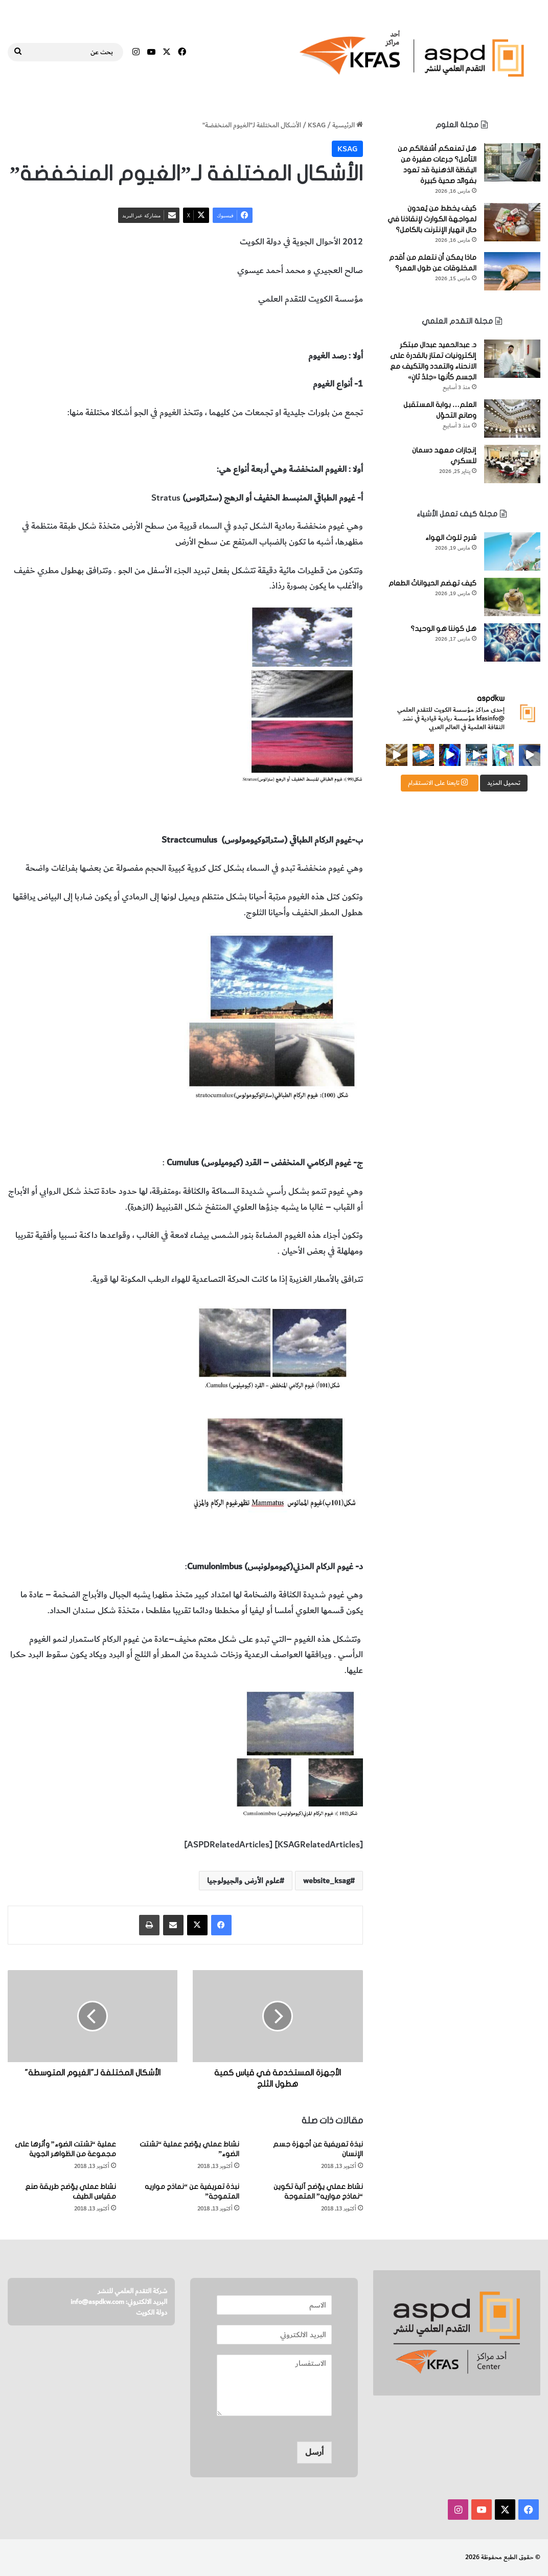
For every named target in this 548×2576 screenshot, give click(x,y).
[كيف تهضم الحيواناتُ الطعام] (512, 597)
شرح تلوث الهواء (450, 537)
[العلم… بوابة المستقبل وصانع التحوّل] (512, 418)
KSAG (317, 125)
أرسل (314, 2452)
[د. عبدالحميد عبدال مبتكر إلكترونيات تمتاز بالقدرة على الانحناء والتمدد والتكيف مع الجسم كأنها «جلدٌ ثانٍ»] (512, 359)
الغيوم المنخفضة (334, 327)
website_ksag (326, 1880)
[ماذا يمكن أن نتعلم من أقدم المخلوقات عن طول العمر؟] (512, 271)
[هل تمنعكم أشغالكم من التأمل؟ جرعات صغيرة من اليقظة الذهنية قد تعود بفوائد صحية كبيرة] (512, 162)
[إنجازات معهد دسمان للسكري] (512, 464)
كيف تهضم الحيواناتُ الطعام (432, 583)
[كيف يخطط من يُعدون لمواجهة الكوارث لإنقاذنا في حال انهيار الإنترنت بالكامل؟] (512, 222)
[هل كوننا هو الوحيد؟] (512, 642)
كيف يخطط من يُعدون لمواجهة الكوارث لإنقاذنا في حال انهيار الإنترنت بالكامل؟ (431, 219)
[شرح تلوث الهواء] (512, 551)
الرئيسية (347, 125)
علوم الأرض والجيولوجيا (179, 327)
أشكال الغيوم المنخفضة (262, 327)
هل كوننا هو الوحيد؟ (443, 628)
